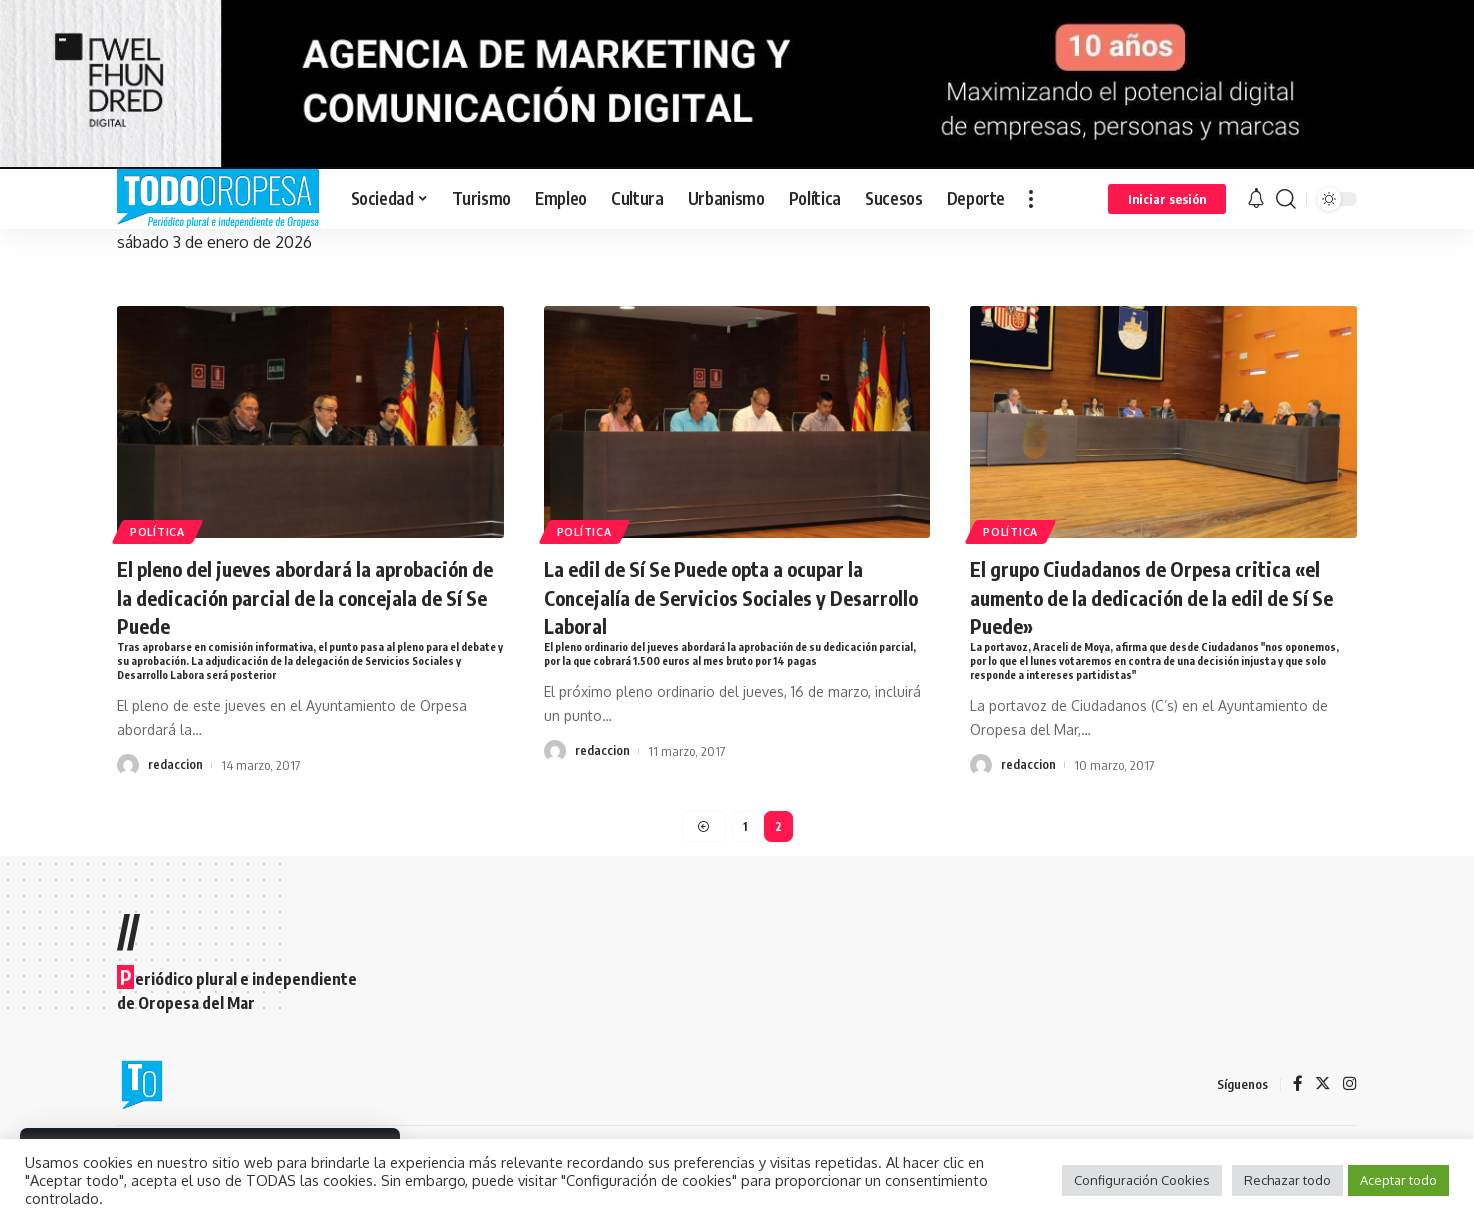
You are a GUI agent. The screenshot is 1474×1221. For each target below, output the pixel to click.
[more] (1031, 199)
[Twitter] (1323, 1084)
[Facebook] (1298, 1084)
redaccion (175, 768)
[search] (1286, 199)
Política (161, 530)
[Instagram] (1350, 1084)
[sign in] (1167, 199)
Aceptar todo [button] (1398, 1180)
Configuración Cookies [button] (1142, 1180)
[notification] (1256, 199)
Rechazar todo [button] (1287, 1180)
